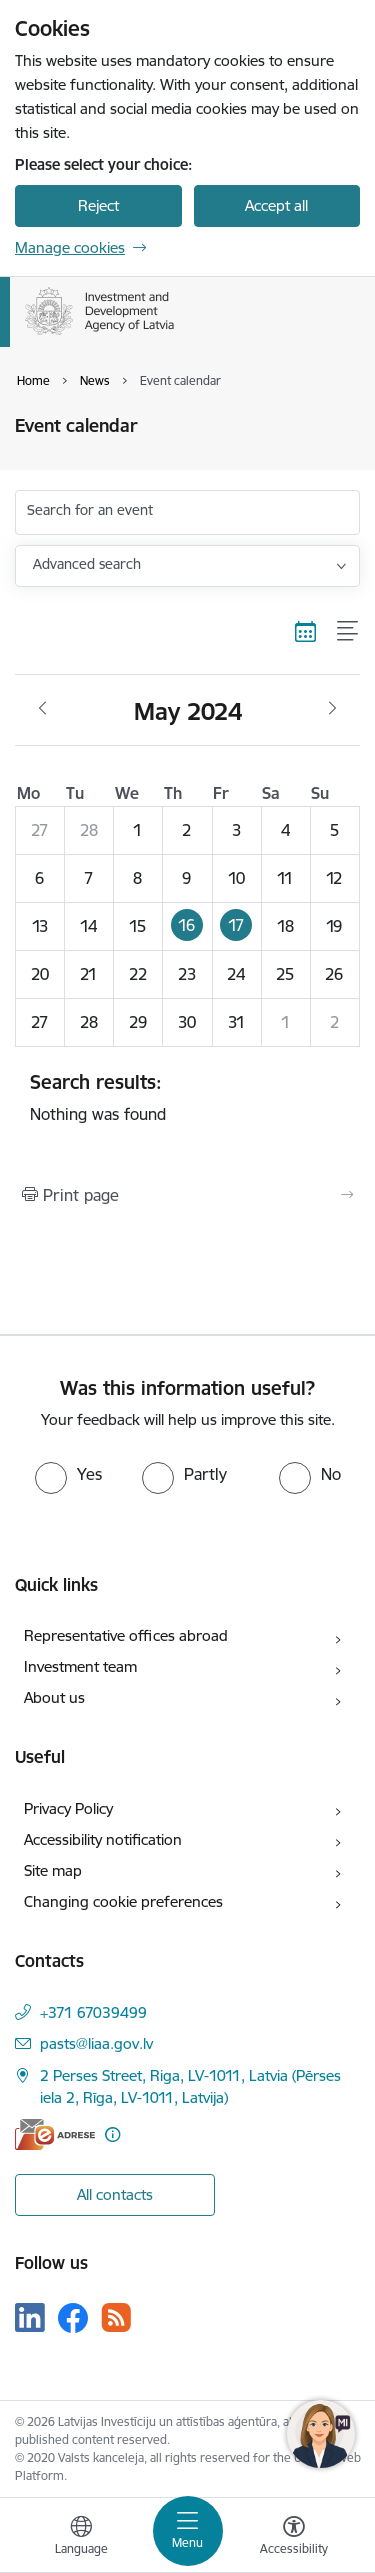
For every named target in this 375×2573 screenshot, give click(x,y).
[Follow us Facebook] (73, 2318)
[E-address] (55, 2134)
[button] (187, 926)
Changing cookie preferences (123, 1901)
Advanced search (87, 564)
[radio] (68, 1474)
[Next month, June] (332, 709)
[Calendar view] (306, 632)
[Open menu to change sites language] (81, 2538)
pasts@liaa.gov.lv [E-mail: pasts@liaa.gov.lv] (96, 2043)
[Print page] (187, 1195)
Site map (53, 1870)
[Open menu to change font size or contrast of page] (294, 2538)
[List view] (348, 632)
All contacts (115, 2194)
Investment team (80, 1666)
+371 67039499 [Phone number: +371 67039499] (93, 2012)
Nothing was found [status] (187, 1097)
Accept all (276, 205)
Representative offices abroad (126, 1635)
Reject (98, 205)
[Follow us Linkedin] (30, 2318)
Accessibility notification (103, 1839)
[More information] (112, 2134)
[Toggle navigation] (188, 2531)
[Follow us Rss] (116, 2317)
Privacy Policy (68, 1808)
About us (54, 1697)
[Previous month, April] (42, 709)
